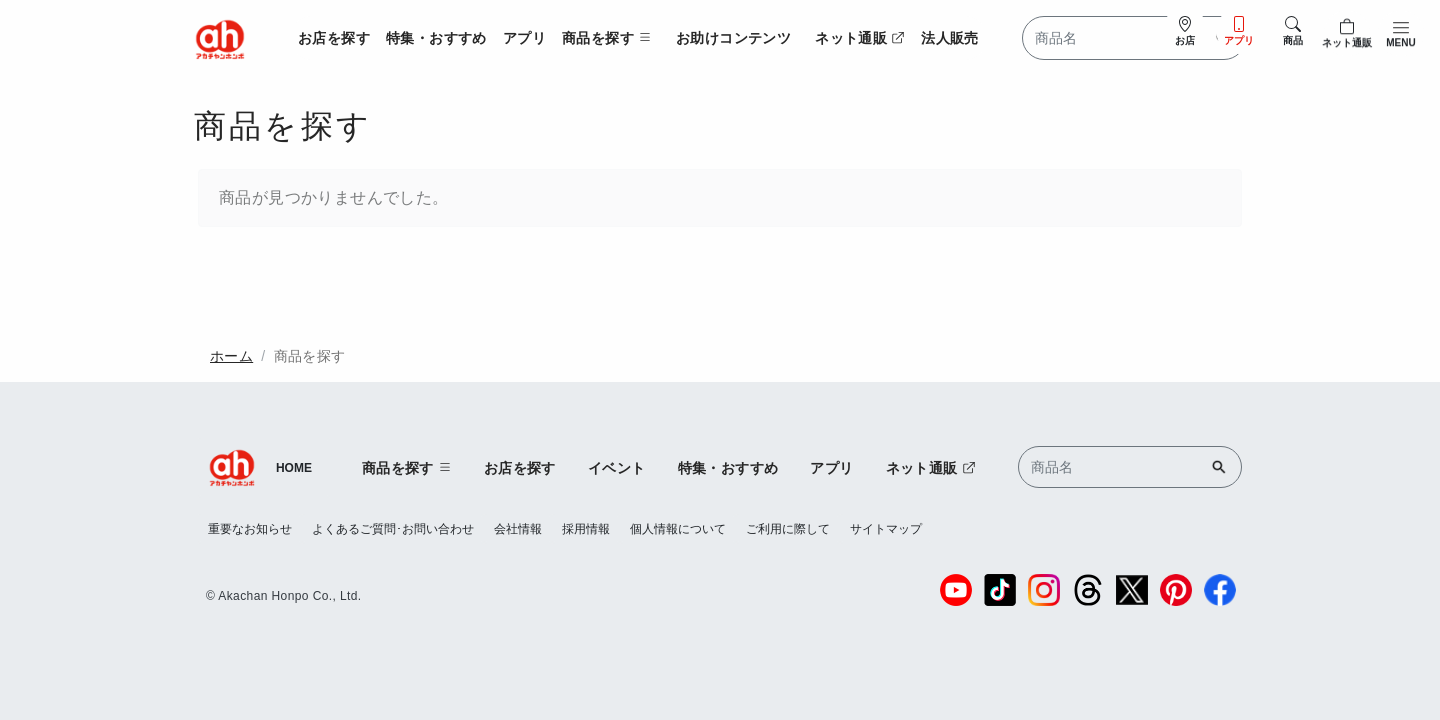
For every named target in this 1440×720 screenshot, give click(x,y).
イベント (617, 468)
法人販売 (950, 38)
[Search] (1134, 38)
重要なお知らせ (250, 529)
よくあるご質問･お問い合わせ (393, 529)
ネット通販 (860, 38)
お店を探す (334, 38)
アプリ (524, 38)
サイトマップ (886, 529)
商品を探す (310, 356)
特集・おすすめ (436, 38)
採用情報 (586, 529)
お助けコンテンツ (733, 38)
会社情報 (518, 529)
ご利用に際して (788, 529)
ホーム (231, 356)
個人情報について (678, 529)
